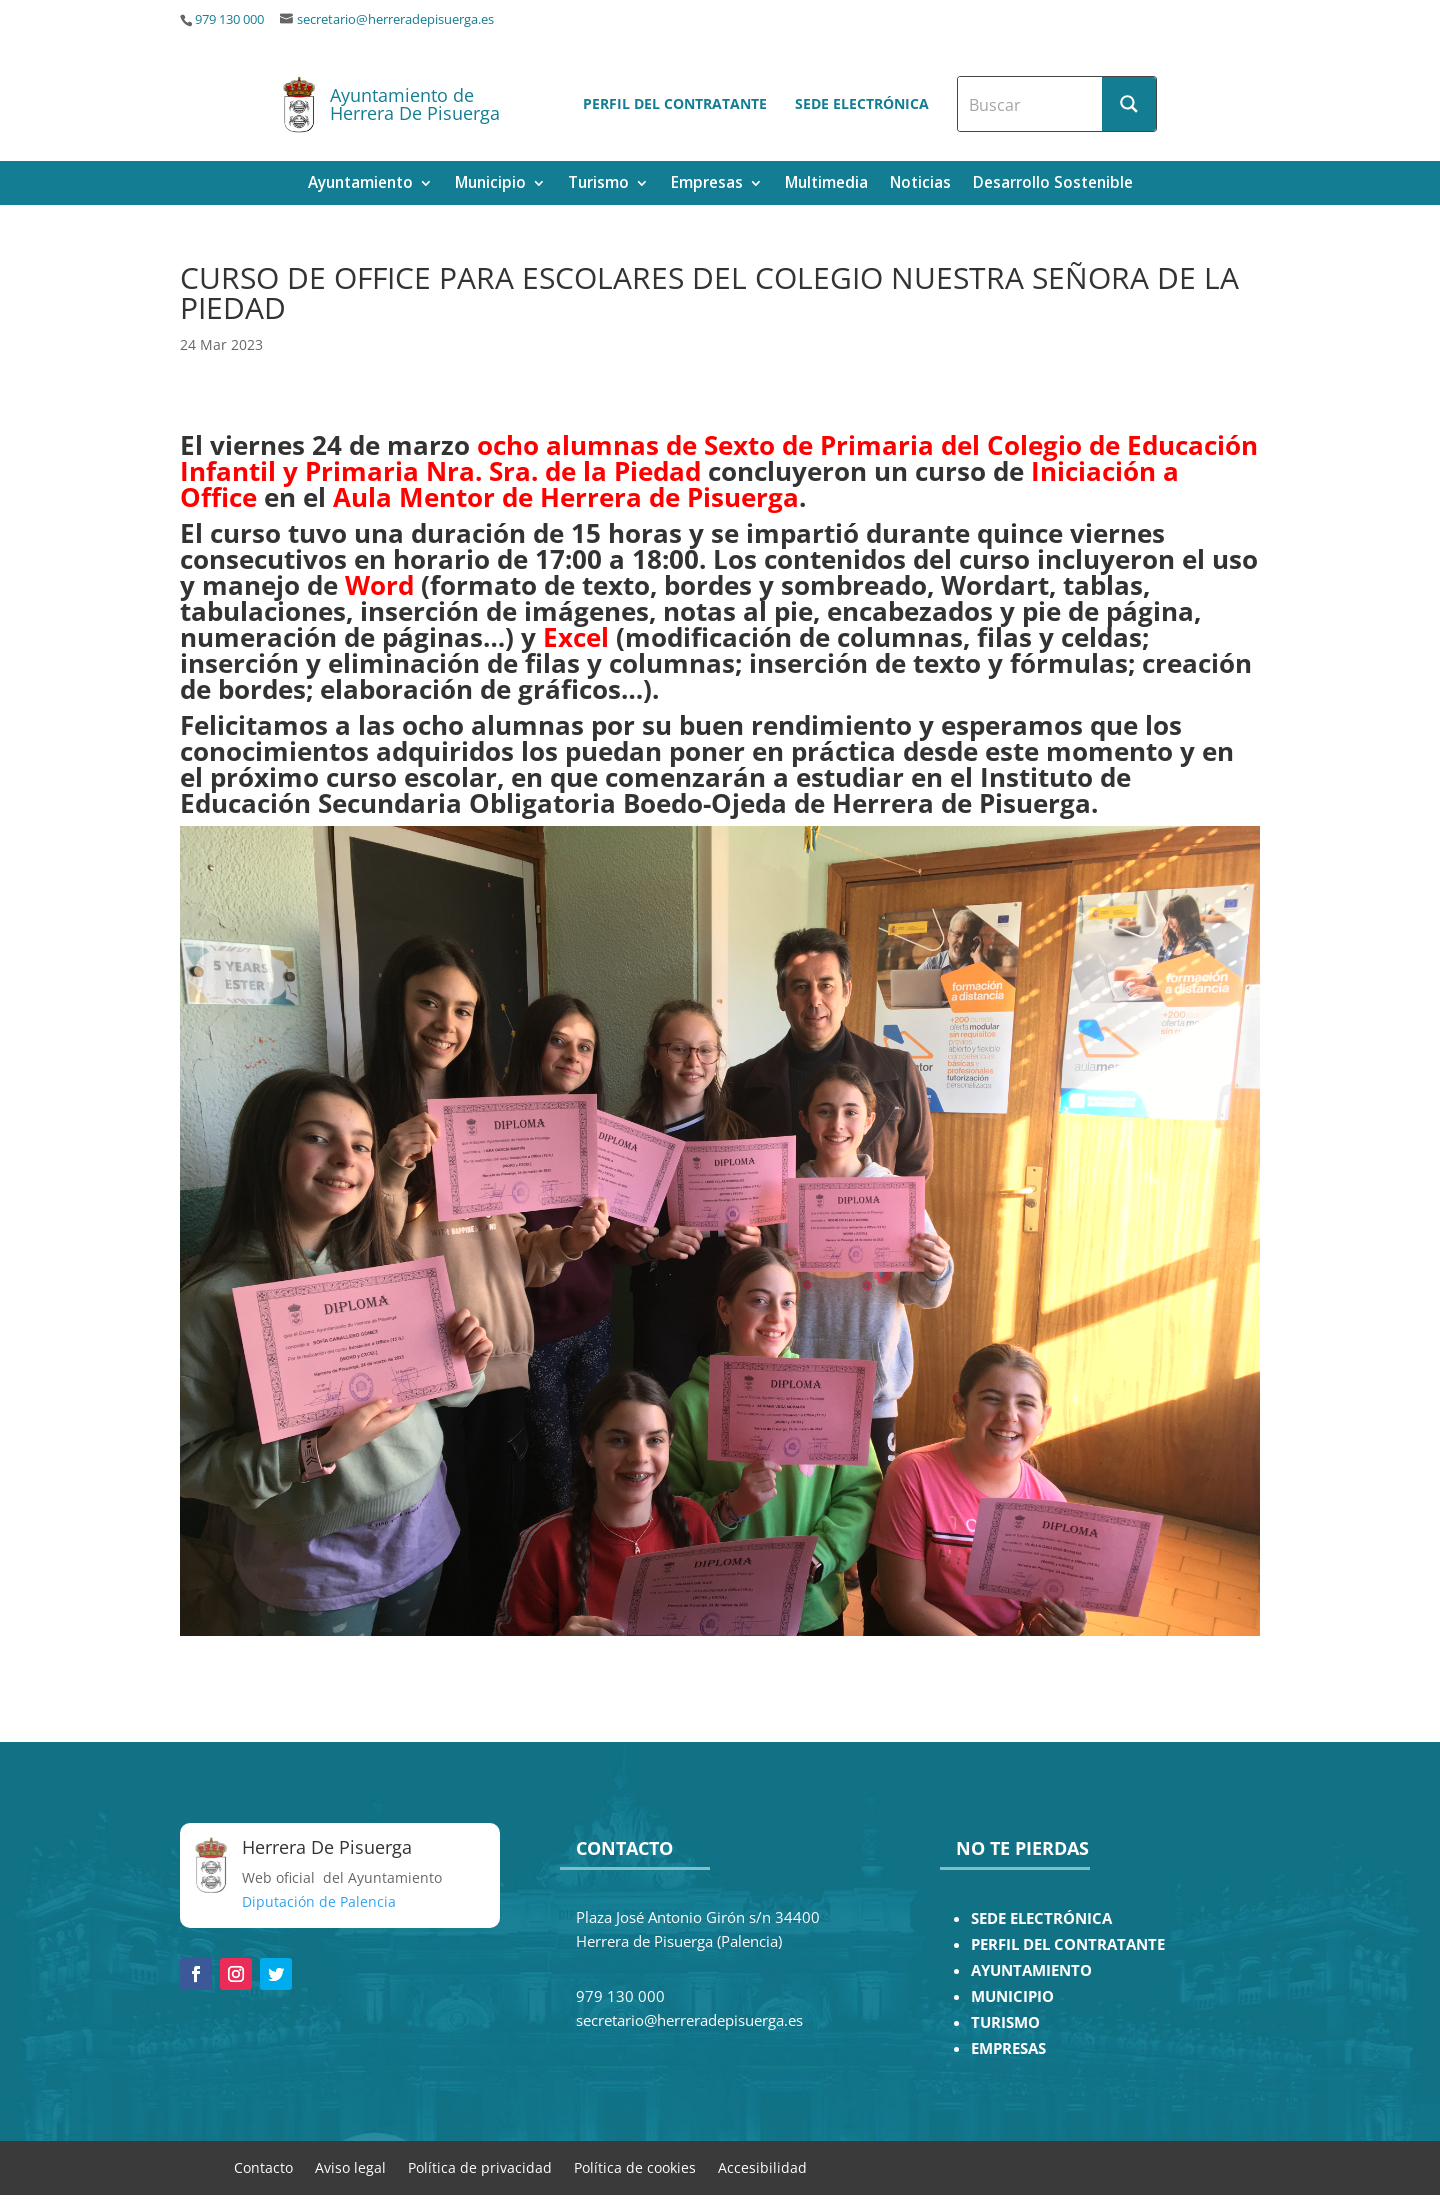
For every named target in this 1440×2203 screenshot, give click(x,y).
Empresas (707, 184)
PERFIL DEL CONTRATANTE (1068, 1944)
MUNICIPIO (1012, 1996)
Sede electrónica (862, 103)
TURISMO (1005, 2022)
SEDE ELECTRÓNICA (1041, 1918)
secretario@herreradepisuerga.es (395, 19)
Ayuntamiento (360, 184)
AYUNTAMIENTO (1031, 1970)
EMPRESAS (1008, 2048)
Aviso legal (350, 2166)
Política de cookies (635, 2166)
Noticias (920, 184)
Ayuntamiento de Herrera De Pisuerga (415, 104)
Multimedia (826, 184)
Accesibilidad (762, 2166)
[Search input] (1031, 104)
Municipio (490, 184)
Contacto (263, 2166)
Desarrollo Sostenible (1053, 184)
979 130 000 (229, 19)
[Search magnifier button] (1129, 104)
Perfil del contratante (675, 103)
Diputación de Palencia (319, 1901)
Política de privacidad (480, 2166)
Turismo (598, 184)
